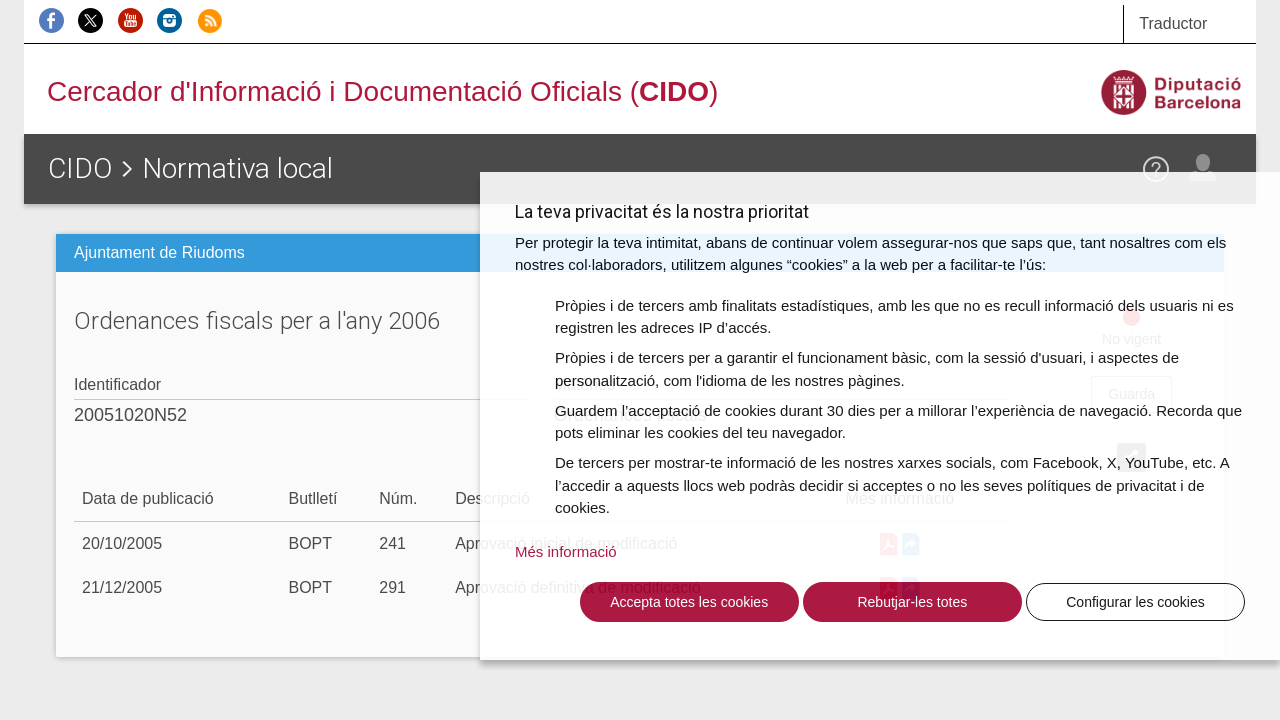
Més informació (566, 551)
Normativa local (237, 168)
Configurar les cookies (1135, 602)
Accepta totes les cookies (689, 602)
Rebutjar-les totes (912, 602)
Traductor (1173, 23)
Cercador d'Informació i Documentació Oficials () (382, 91)
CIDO (80, 168)
